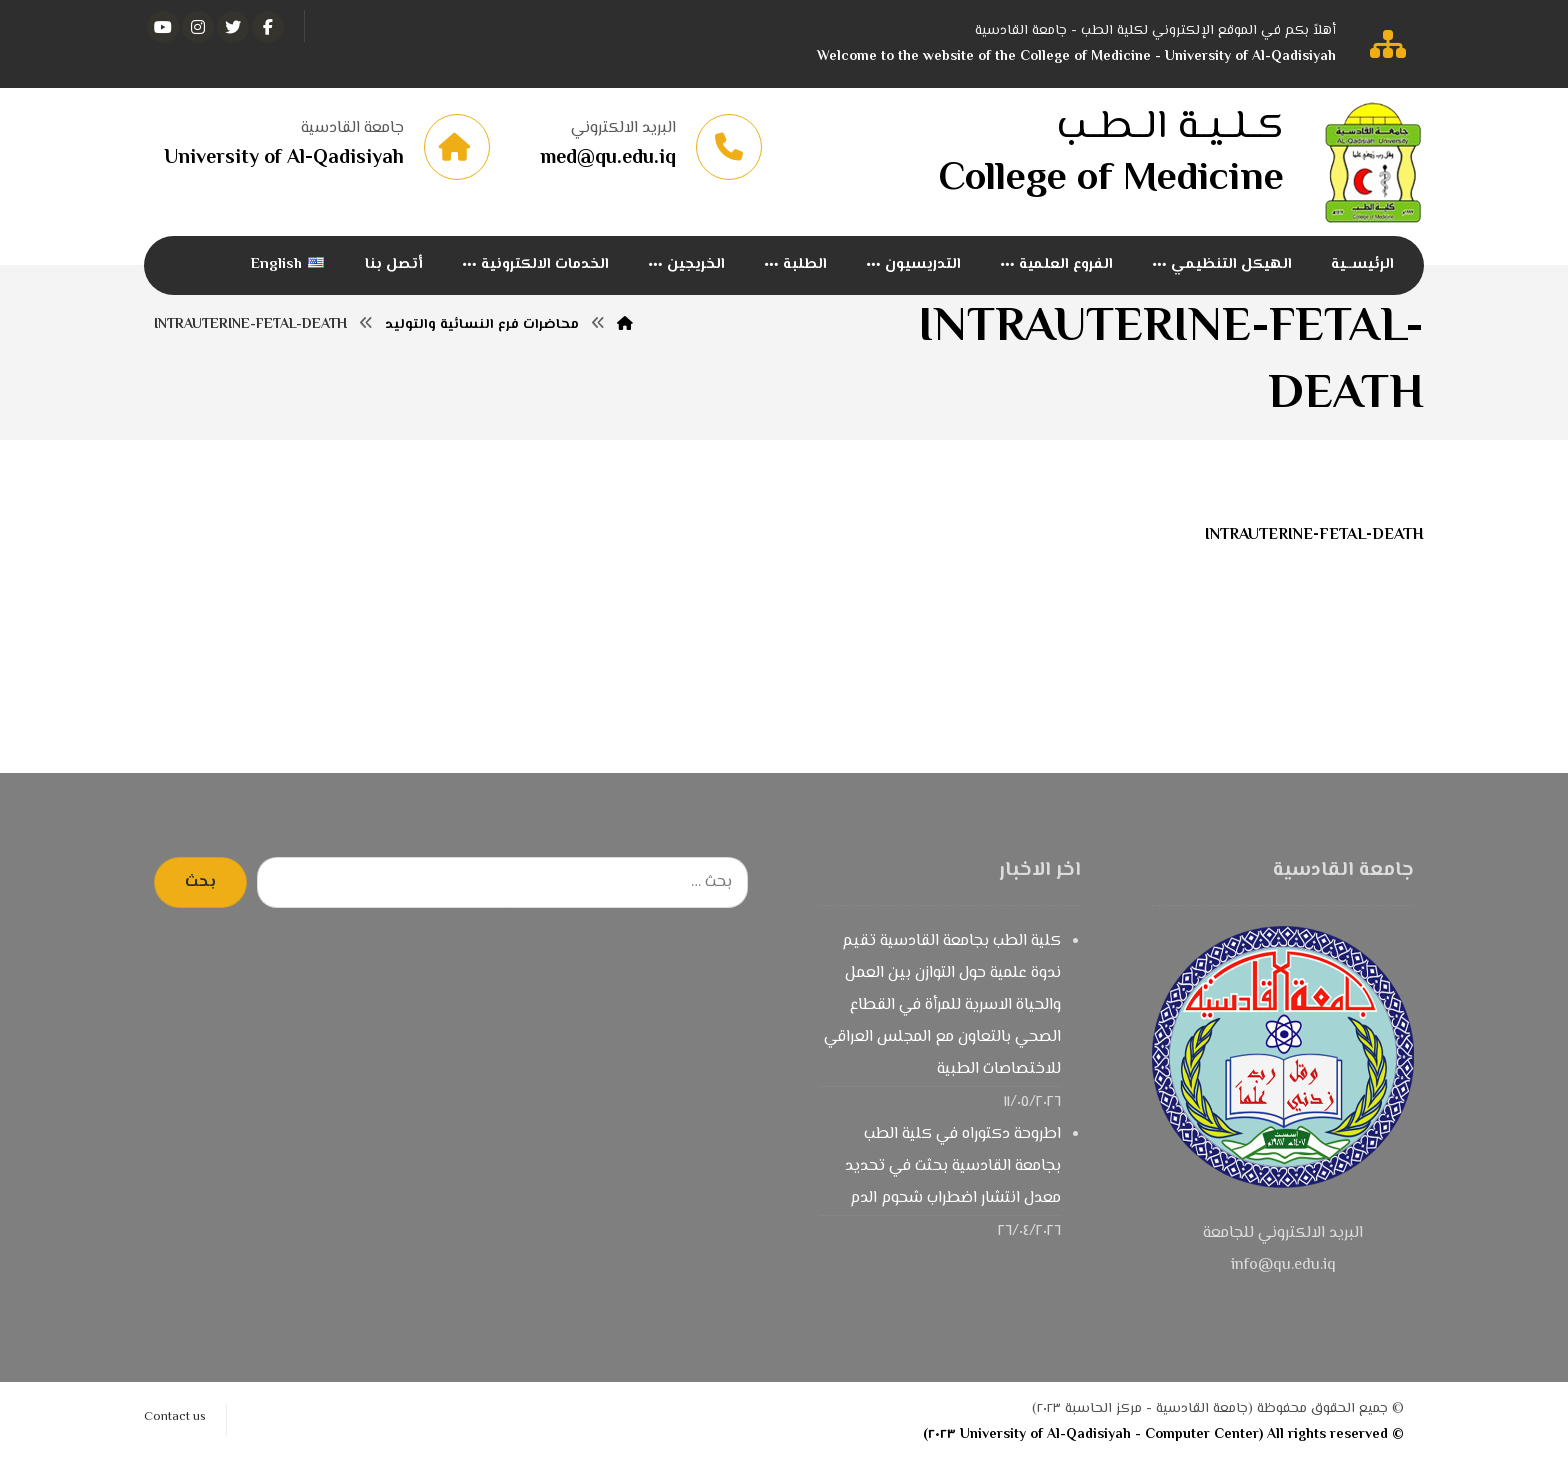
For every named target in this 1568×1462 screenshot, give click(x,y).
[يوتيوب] (163, 27)
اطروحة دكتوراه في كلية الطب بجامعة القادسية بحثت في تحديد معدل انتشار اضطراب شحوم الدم (953, 1166)
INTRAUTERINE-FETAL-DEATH (1314, 535)
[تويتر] (233, 27)
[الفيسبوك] (268, 27)
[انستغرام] (198, 27)
